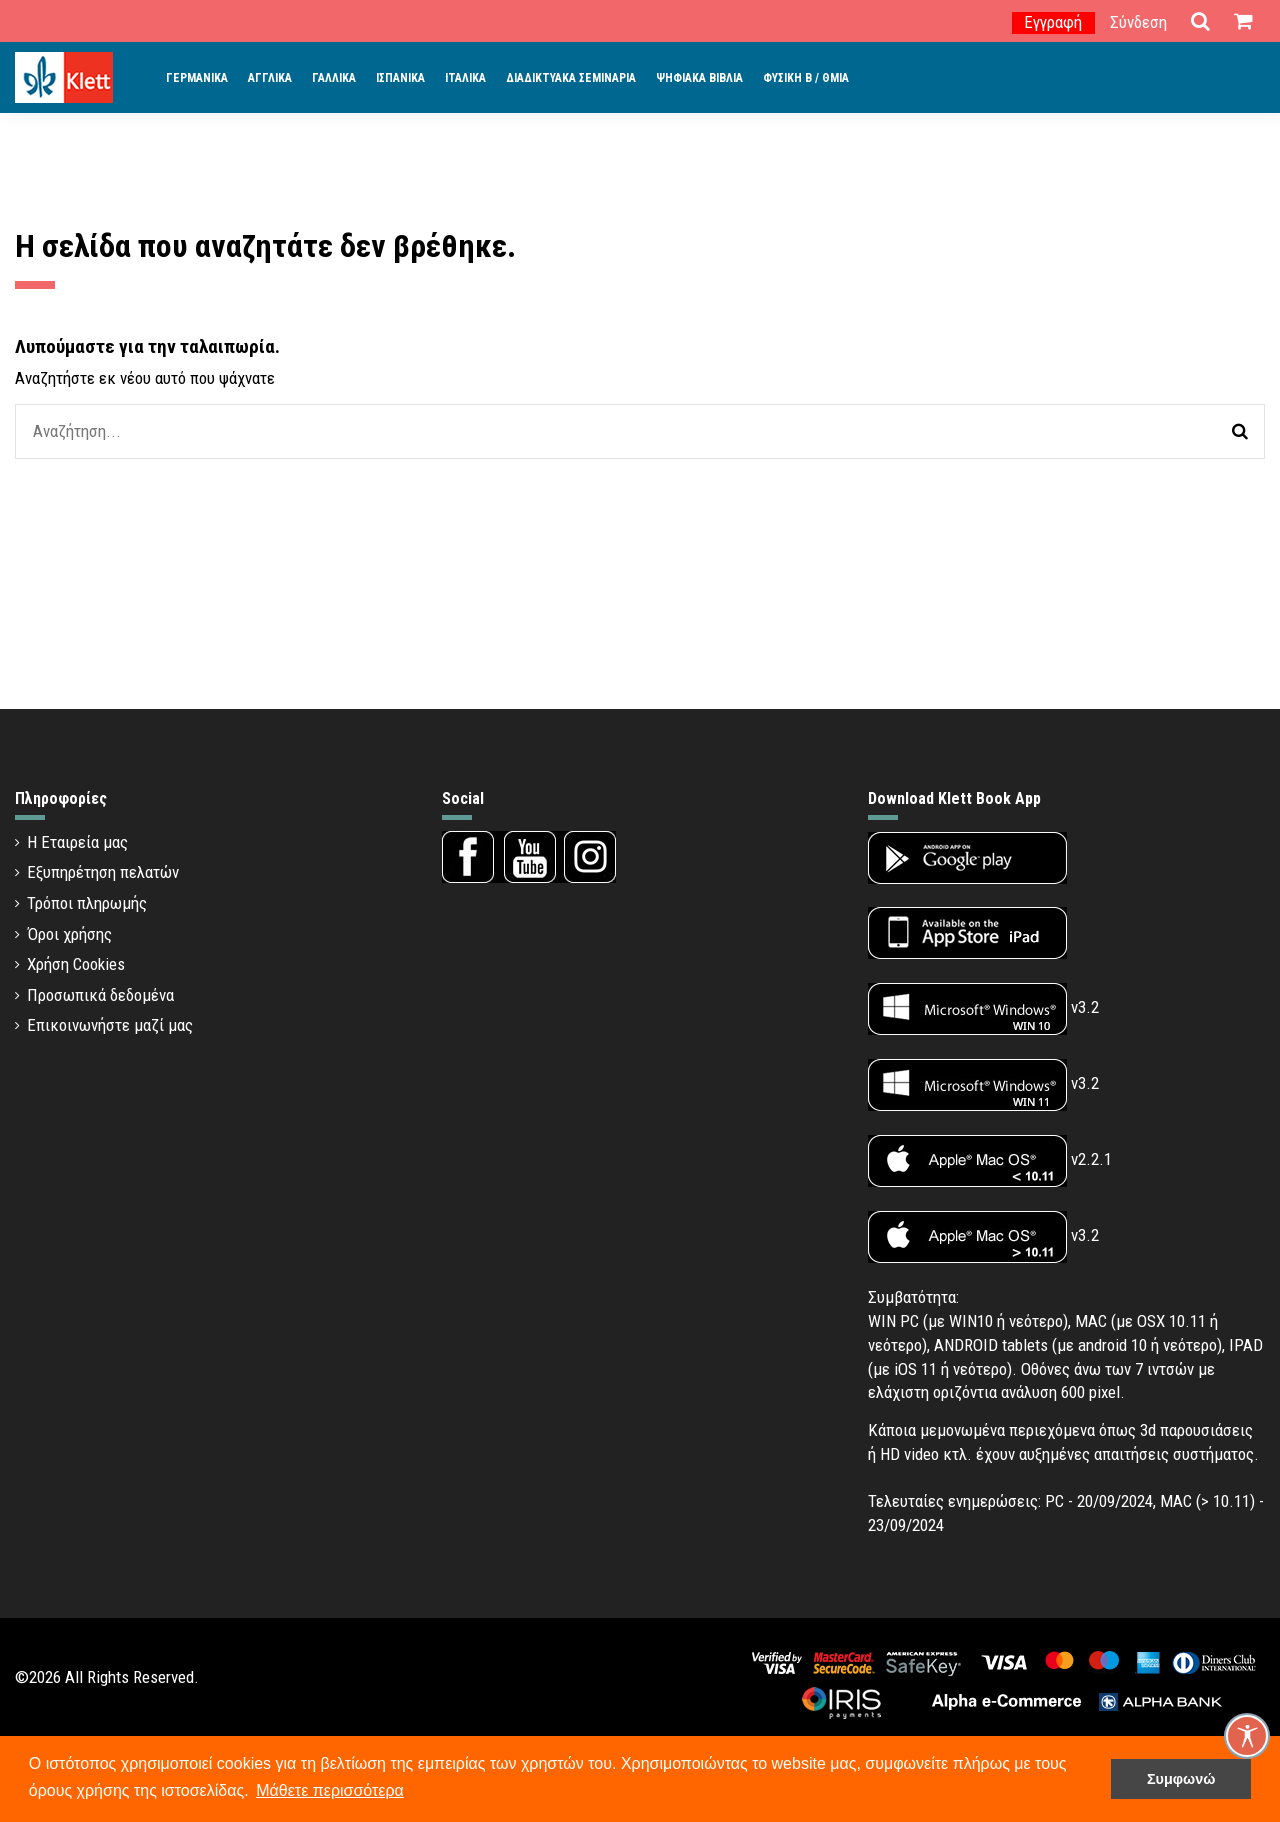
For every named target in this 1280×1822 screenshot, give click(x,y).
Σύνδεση (1138, 22)
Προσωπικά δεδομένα (100, 995)
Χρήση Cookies (76, 964)
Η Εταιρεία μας (77, 842)
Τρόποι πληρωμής (87, 903)
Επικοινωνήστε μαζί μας (110, 1025)
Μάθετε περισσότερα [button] (330, 1790)
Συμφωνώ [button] (1181, 1779)
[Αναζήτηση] (1240, 431)
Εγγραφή (1053, 22)
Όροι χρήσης (69, 934)
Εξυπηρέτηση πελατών (103, 872)
